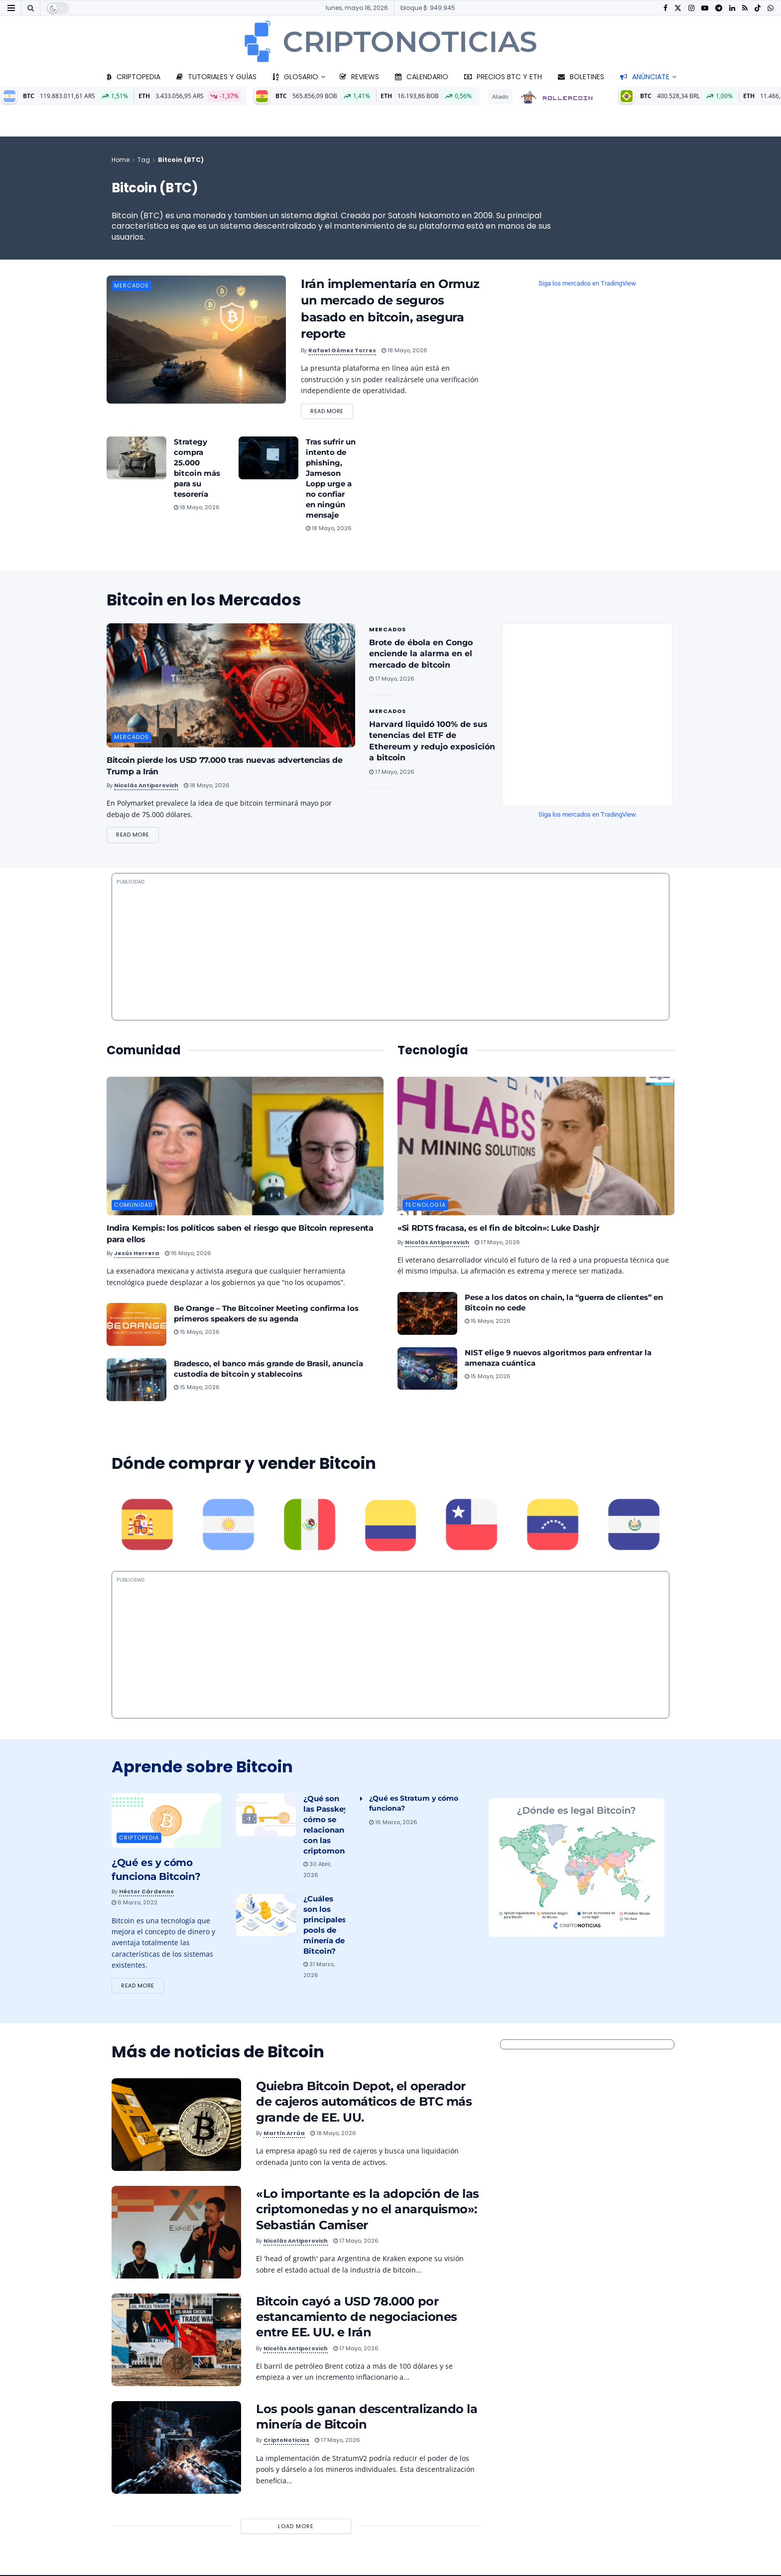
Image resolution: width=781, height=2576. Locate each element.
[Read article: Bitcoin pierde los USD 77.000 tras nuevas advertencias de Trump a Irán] (231, 686)
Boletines (581, 77)
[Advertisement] (390, 1648)
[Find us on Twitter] (677, 8)
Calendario (421, 77)
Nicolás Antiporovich (146, 786)
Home (121, 159)
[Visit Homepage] (390, 41)
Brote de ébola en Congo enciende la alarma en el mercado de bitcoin (421, 654)
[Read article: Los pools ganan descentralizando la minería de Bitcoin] (176, 2449)
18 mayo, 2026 (404, 350)
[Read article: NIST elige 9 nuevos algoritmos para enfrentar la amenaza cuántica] (427, 1369)
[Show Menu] (11, 8)
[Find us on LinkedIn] (732, 8)
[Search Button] (30, 7)
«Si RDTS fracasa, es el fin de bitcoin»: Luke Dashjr (498, 1229)
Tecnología (425, 1206)
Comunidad (133, 1206)
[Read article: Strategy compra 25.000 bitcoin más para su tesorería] (136, 458)
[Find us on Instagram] (691, 8)
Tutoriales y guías (216, 77)
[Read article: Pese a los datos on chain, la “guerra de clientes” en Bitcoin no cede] (427, 1314)
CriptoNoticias (286, 2441)
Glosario (295, 77)
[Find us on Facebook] (665, 8)
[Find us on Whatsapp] (771, 8)
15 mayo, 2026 (197, 1333)
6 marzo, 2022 (134, 1903)
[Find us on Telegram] (718, 8)
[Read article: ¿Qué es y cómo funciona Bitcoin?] (166, 1821)
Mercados (131, 285)
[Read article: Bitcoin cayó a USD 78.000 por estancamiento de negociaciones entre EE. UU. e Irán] (176, 2341)
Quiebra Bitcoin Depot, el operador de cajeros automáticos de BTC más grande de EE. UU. (364, 2103)
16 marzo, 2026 (393, 1823)
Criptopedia (133, 77)
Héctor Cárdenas (146, 1892)
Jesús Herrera (136, 1254)
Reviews (359, 77)
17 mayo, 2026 (391, 679)
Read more (331, 410)
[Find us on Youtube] (704, 8)
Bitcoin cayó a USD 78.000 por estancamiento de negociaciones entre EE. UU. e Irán (356, 2318)
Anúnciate (644, 77)
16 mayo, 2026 (188, 1254)
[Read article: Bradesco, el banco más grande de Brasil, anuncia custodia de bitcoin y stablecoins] (136, 1380)
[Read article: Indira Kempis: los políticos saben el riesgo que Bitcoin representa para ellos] (245, 1147)
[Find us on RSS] (745, 8)
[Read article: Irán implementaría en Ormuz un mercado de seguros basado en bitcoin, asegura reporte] (196, 340)
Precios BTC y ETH (503, 77)
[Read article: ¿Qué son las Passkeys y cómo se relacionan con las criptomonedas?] (266, 1815)
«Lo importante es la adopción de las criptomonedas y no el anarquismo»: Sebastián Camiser (367, 2210)
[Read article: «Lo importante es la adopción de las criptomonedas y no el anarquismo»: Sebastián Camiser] (176, 2233)
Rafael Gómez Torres (342, 350)
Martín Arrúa (284, 2134)
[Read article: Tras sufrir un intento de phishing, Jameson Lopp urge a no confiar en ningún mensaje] (268, 458)
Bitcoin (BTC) (181, 159)
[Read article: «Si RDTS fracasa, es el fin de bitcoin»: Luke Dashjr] (535, 1147)
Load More (296, 2527)
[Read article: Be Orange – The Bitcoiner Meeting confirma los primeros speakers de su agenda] (136, 1325)
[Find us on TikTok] (758, 8)
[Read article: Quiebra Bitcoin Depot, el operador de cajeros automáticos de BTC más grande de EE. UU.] (176, 2126)
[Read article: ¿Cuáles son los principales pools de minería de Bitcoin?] (266, 1915)
